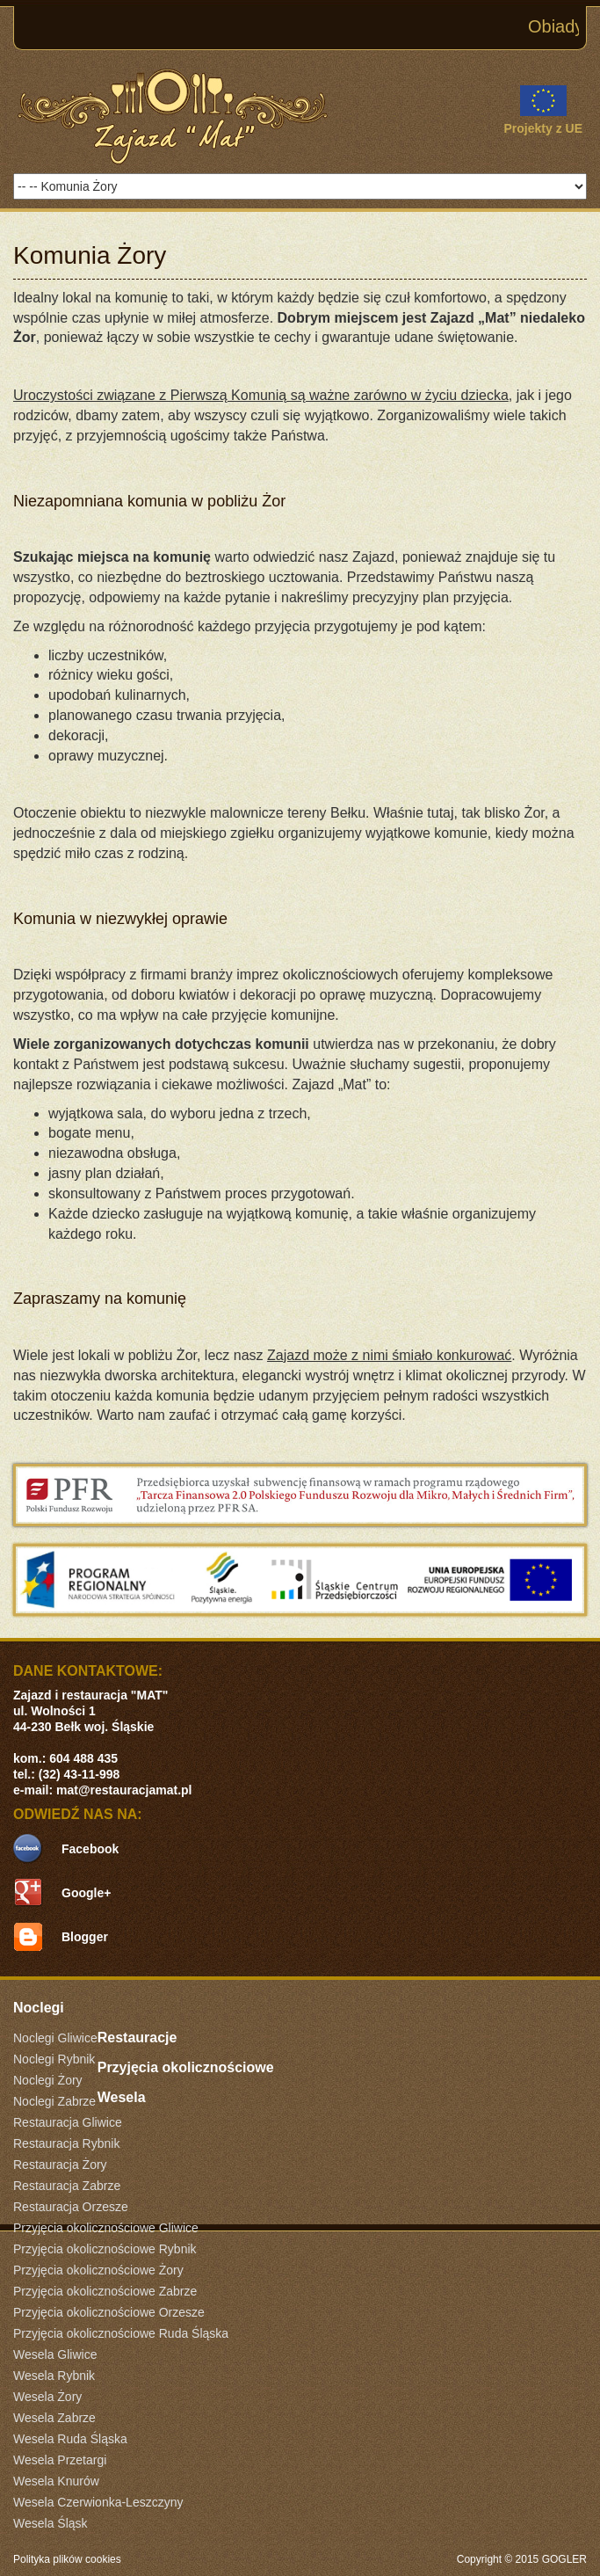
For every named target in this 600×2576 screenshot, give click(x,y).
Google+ (86, 1893)
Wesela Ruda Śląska (70, 2439)
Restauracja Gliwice (67, 2122)
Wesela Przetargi (59, 2460)
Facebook (90, 1849)
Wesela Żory (47, 2397)
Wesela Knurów (56, 2481)
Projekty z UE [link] (543, 110)
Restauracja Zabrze (66, 2186)
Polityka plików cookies (67, 2559)
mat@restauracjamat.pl (124, 1790)
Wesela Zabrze (54, 2418)
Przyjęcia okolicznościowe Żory (98, 2270)
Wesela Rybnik (54, 2376)
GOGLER (564, 2559)
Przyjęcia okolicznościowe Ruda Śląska (120, 2333)
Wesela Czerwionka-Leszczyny (98, 2502)
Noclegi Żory (48, 2080)
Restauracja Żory (60, 2165)
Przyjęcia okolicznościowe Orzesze (109, 2312)
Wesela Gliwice (55, 2354)
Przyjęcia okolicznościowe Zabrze (105, 2291)
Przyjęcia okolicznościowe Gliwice (106, 2228)
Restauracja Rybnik (66, 2143)
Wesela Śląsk (50, 2523)
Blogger (84, 1937)
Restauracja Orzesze (70, 2207)
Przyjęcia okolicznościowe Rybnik (105, 2249)
